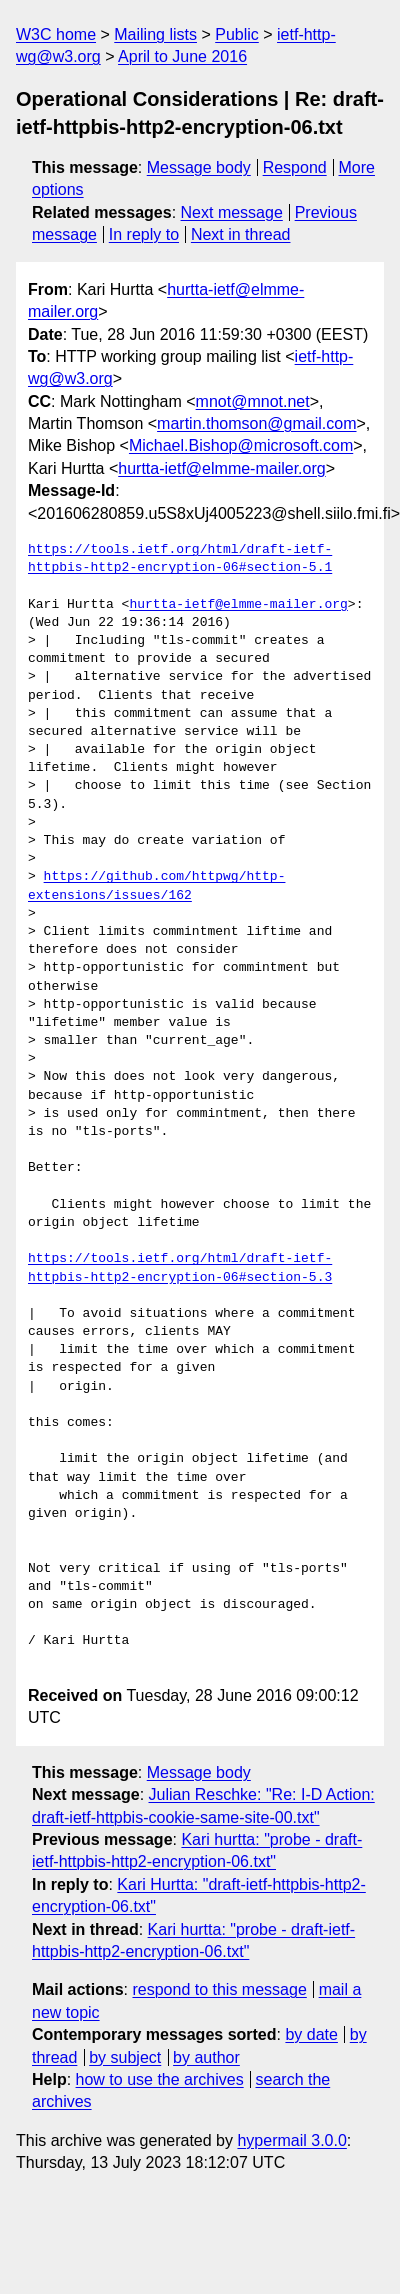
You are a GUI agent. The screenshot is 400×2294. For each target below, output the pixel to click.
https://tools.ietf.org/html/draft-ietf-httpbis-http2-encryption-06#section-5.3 (180, 1268)
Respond (295, 167)
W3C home (56, 34)
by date (311, 2034)
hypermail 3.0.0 (291, 2140)
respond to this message (219, 1989)
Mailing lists (155, 34)
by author (206, 2057)
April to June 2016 (182, 56)
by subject (125, 2057)
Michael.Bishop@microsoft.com (241, 445)
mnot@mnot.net (253, 401)
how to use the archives (160, 2079)
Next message (232, 212)
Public (237, 34)
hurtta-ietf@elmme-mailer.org (221, 468)
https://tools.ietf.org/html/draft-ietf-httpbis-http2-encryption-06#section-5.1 (180, 559)
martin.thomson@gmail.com (256, 423)
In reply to (144, 234)
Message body (199, 167)
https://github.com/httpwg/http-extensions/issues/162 (156, 886)
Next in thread (241, 234)
